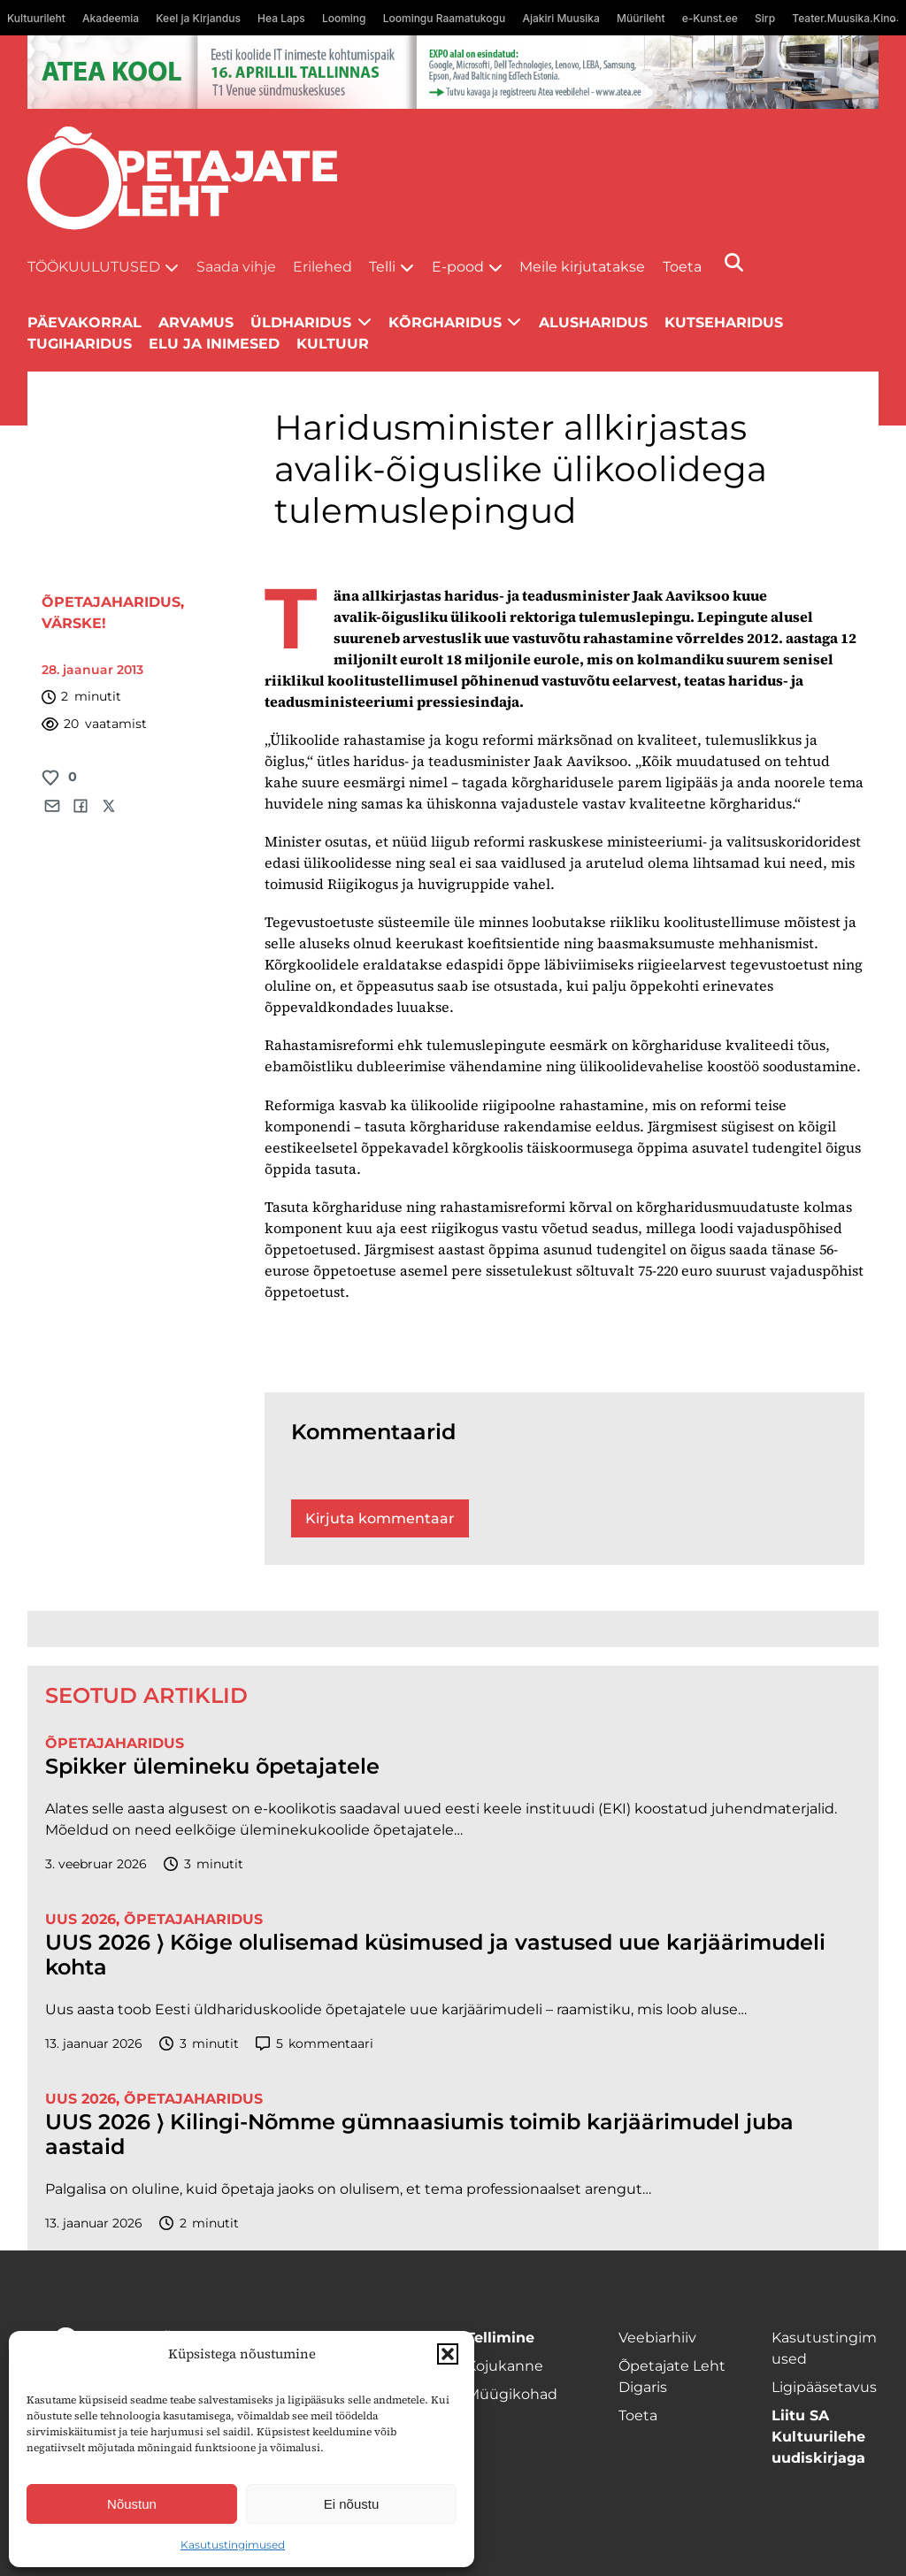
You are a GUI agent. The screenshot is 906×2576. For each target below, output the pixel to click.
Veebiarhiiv (657, 2337)
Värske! (74, 623)
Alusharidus (593, 322)
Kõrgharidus (445, 322)
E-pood (458, 266)
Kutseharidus (723, 322)
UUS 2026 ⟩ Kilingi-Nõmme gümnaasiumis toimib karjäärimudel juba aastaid (419, 2135)
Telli (382, 266)
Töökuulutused (93, 266)
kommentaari (314, 2044)
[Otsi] (733, 262)
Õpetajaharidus (111, 602)
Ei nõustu (352, 2503)
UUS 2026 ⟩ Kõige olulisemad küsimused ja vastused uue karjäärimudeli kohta (435, 1955)
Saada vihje (236, 266)
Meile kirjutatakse (582, 266)
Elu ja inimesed (214, 343)
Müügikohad (511, 2394)
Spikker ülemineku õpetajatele (215, 1766)
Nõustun (132, 2503)
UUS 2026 (80, 1919)
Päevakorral (84, 322)
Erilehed (322, 266)
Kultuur (332, 343)
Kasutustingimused (232, 2544)
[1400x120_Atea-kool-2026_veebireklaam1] (453, 72)
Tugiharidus (79, 343)
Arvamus (196, 322)
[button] (448, 2354)
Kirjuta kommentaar (380, 1518)
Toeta (682, 266)
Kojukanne (504, 2366)
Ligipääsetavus (824, 2387)
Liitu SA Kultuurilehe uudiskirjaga (818, 2436)
